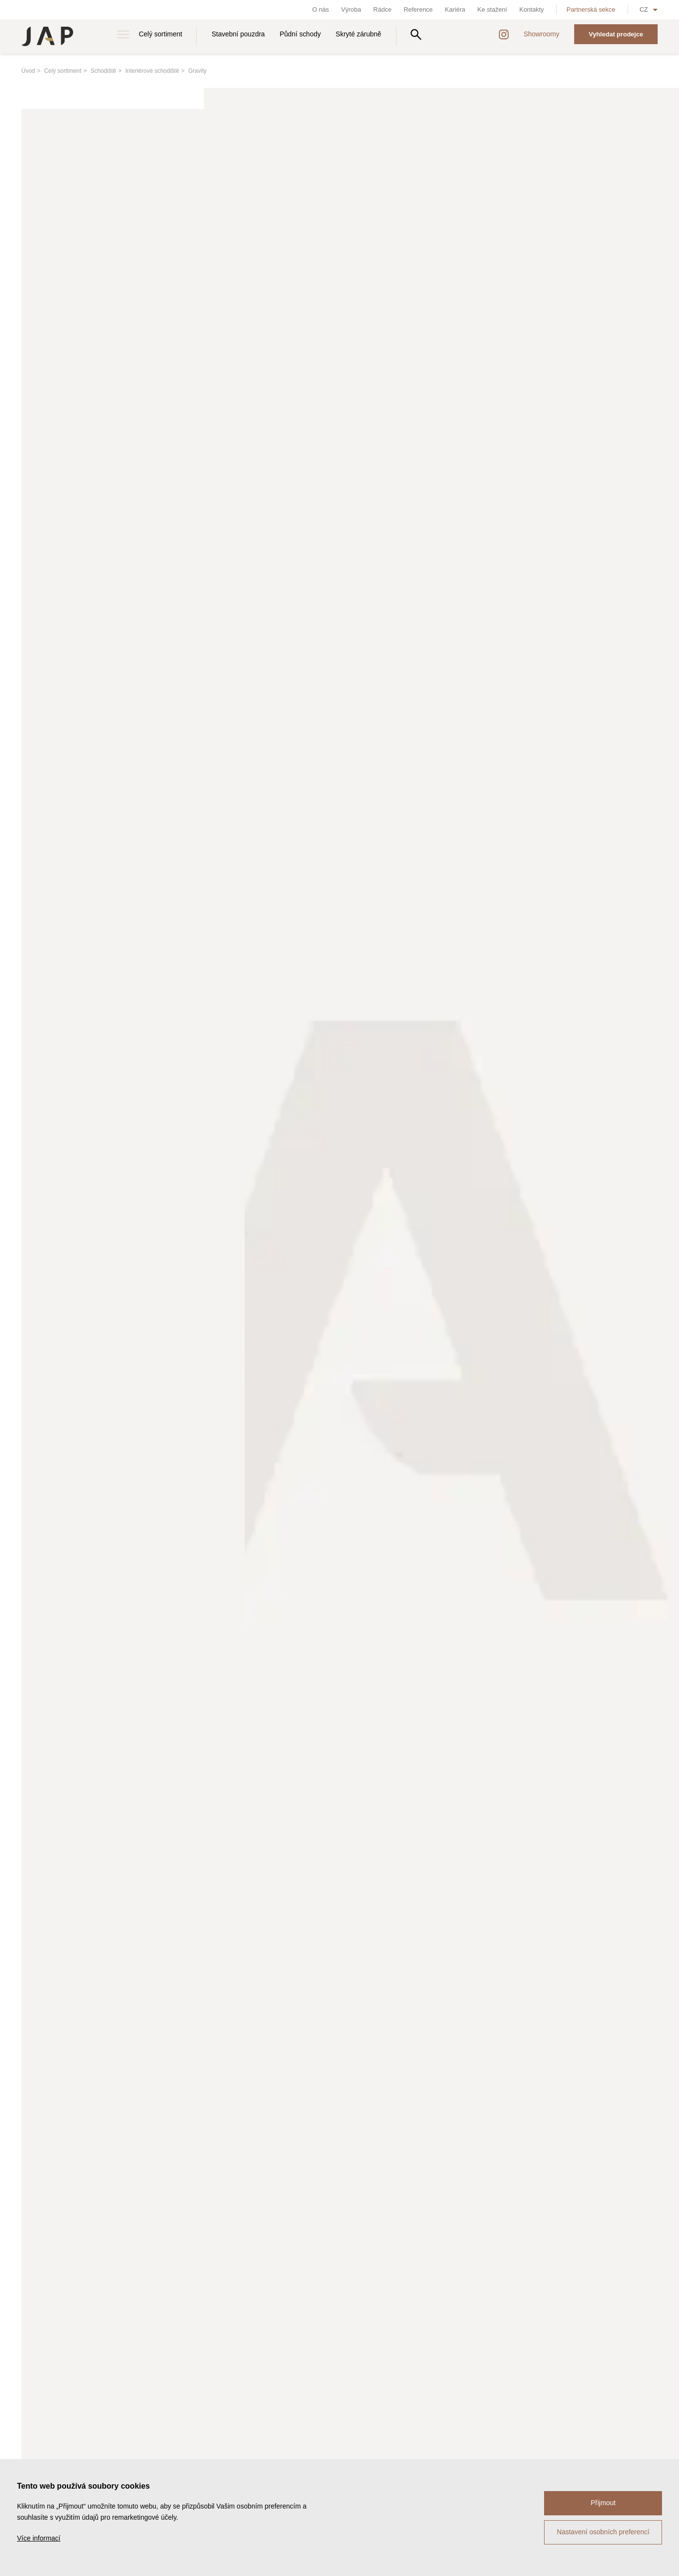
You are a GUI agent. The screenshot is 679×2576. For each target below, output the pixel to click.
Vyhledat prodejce (616, 34)
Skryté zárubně (358, 34)
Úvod (28, 70)
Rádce (382, 9)
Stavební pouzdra (238, 34)
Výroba (351, 9)
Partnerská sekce (590, 9)
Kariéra (455, 9)
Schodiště (103, 70)
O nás (320, 9)
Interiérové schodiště (152, 70)
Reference (418, 9)
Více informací (38, 2538)
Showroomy (542, 34)
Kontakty (531, 9)
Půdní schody (300, 34)
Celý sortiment (160, 34)
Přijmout (603, 2503)
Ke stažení (492, 9)
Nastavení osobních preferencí (603, 2532)
